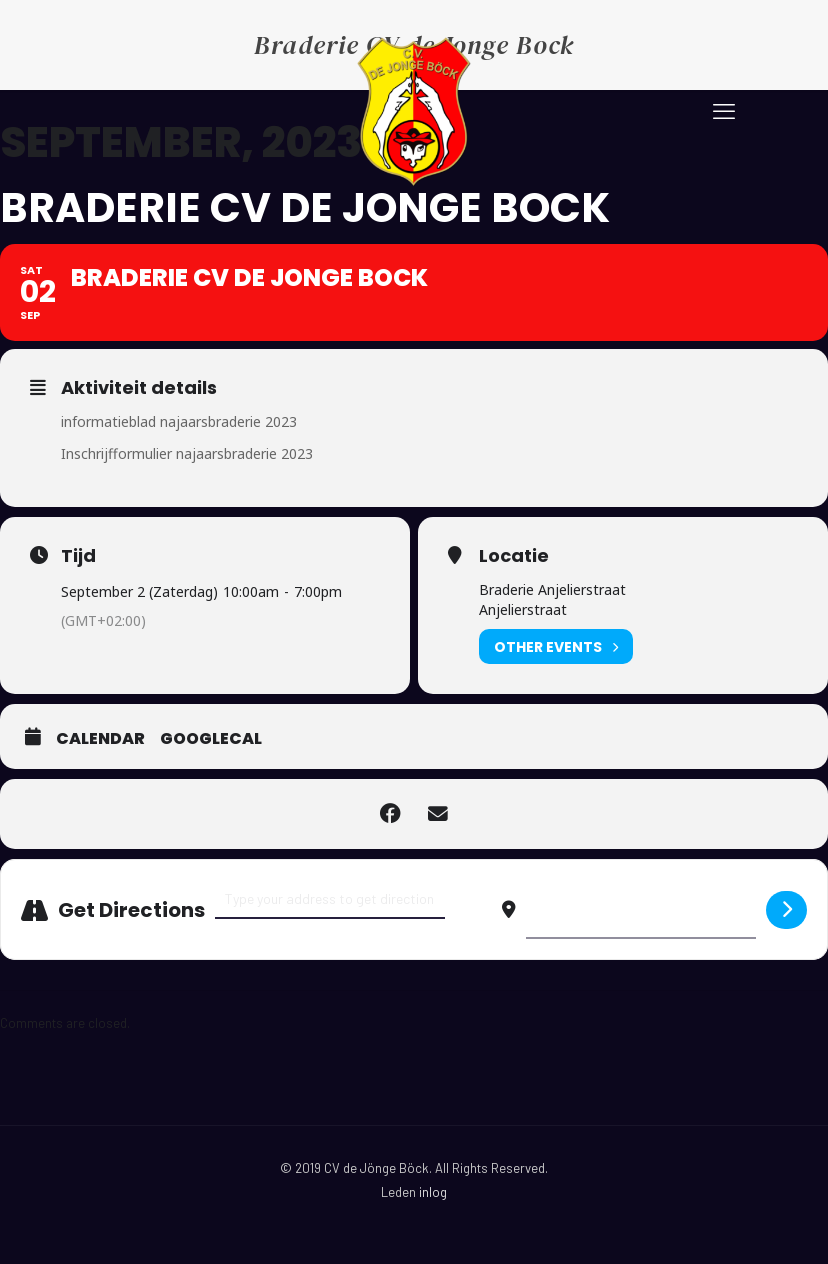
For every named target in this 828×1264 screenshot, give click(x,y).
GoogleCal (211, 739)
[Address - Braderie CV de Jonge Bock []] (330, 899)
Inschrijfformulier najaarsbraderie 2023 (187, 453)
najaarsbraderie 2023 (228, 421)
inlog (433, 1192)
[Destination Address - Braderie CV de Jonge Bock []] (641, 909)
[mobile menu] (724, 110)
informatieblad (110, 421)
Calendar (100, 739)
